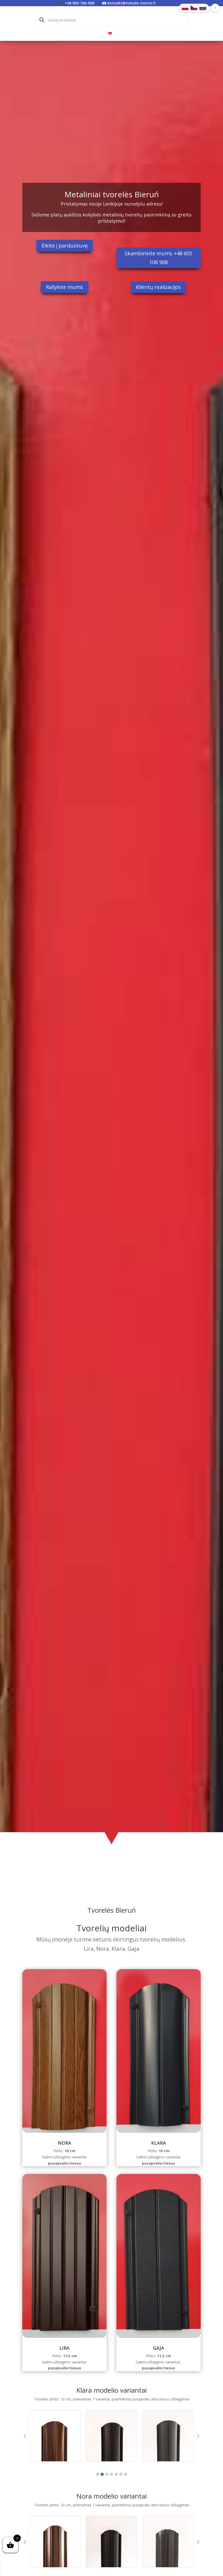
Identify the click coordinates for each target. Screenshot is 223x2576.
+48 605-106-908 (79, 3)
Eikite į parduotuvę (64, 245)
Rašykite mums (64, 286)
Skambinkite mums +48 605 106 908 (158, 258)
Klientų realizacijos (158, 286)
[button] (97, 2474)
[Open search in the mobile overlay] (111, 20)
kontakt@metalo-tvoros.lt (131, 3)
